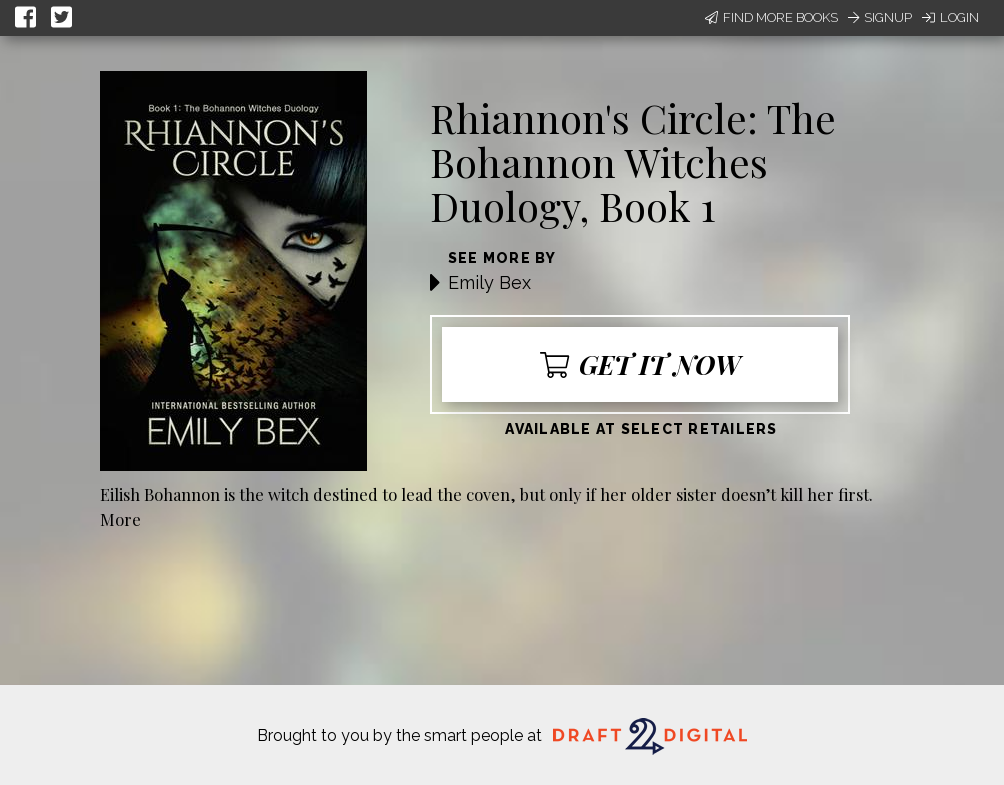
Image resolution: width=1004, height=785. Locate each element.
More (120, 519)
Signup (880, 17)
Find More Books (771, 17)
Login (950, 17)
